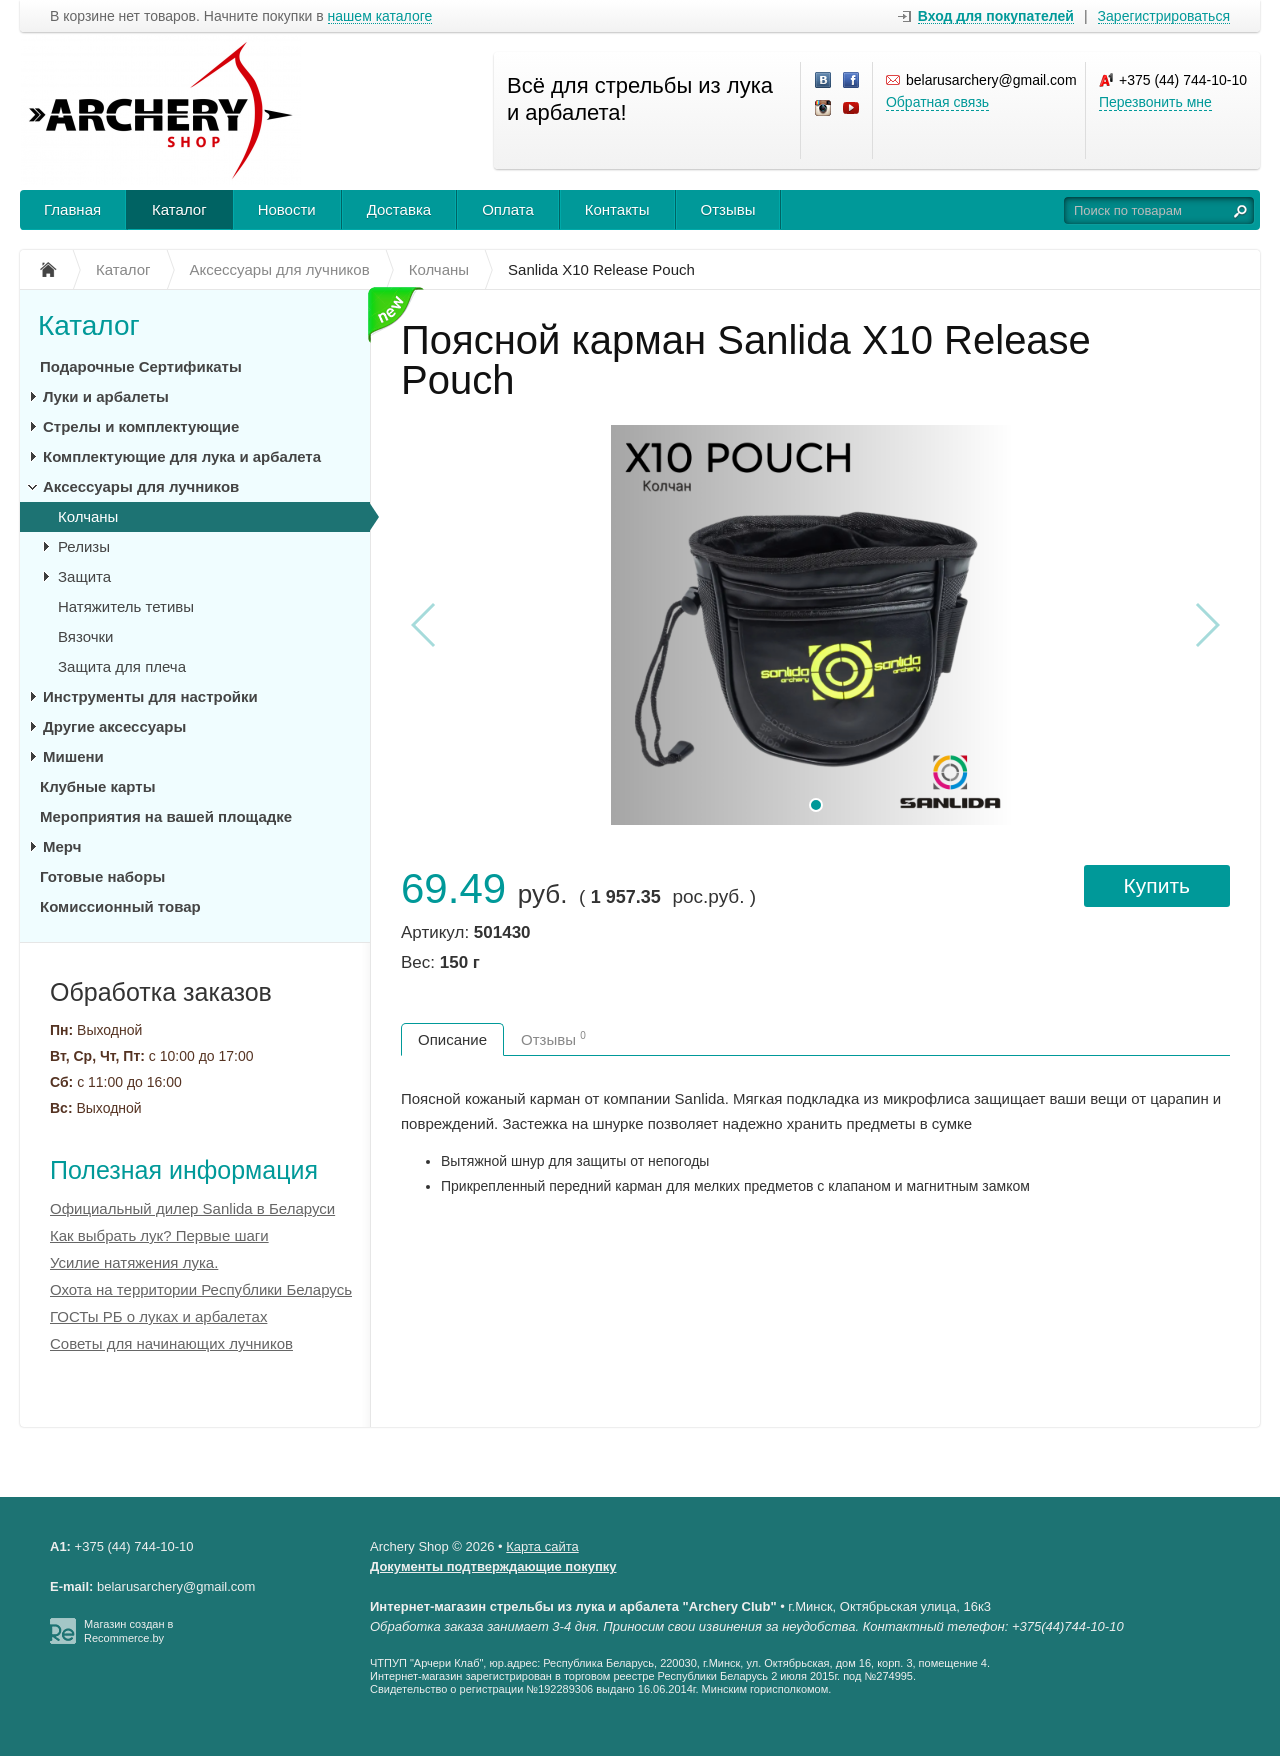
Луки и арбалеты (106, 396)
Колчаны (88, 516)
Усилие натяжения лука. (134, 1262)
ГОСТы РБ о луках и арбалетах (158, 1316)
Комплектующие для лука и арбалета (182, 456)
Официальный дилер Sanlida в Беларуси (192, 1208)
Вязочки (85, 636)
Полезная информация (184, 1170)
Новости (287, 209)
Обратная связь (937, 102)
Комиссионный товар (120, 906)
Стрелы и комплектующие (141, 426)
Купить (1157, 885)
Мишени (73, 756)
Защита (84, 576)
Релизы (84, 546)
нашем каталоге (380, 16)
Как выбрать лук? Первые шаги (159, 1235)
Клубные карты (97, 786)
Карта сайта (542, 1546)
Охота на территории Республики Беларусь (201, 1289)
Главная (72, 209)
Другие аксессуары (114, 726)
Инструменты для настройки (150, 696)
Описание (452, 1039)
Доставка (399, 209)
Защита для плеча (122, 666)
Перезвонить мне (1155, 102)
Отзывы (728, 209)
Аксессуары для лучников (141, 486)
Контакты (617, 209)
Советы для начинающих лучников (171, 1343)
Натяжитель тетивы (126, 606)
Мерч (62, 846)
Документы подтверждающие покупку (493, 1566)
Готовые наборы (102, 876)
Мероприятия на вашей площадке (166, 816)
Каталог (179, 209)
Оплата (508, 209)
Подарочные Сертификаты (141, 366)
